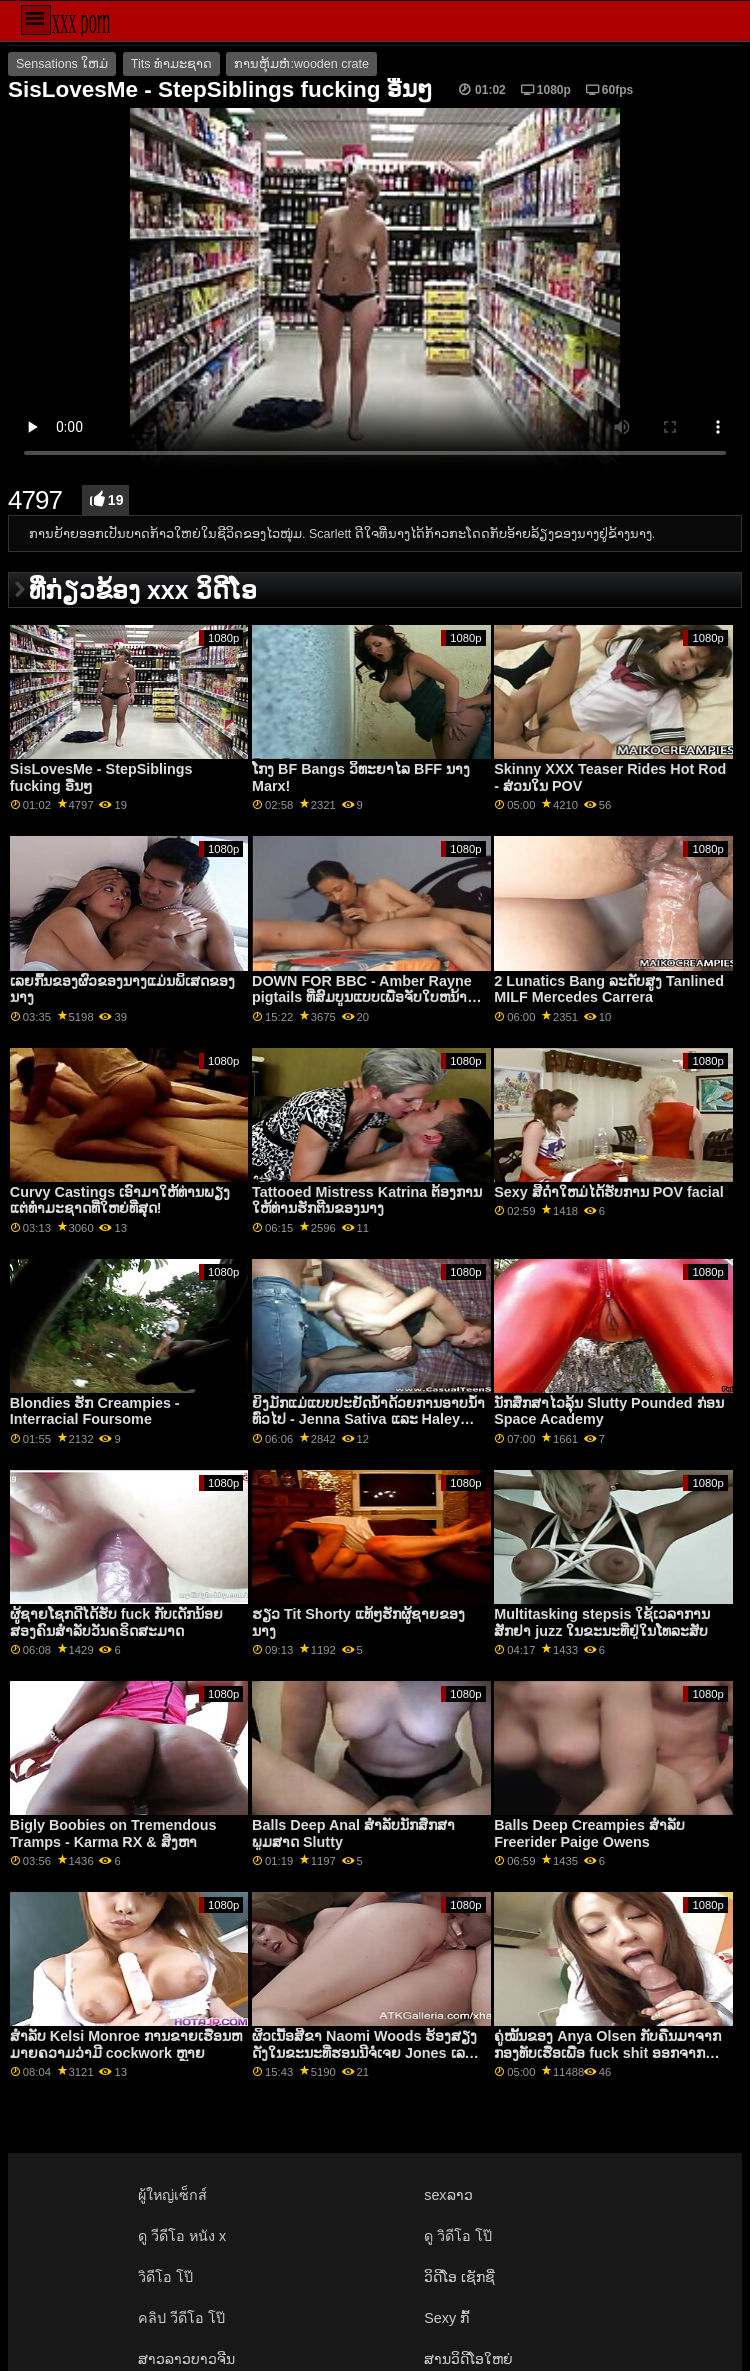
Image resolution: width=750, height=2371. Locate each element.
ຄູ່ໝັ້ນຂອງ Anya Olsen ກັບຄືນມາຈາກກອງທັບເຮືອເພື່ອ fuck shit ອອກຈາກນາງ (607, 2052)
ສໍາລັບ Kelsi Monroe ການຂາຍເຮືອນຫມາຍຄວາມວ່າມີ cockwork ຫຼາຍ (126, 2044)
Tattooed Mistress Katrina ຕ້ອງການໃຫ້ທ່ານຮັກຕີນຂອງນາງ (367, 1200)
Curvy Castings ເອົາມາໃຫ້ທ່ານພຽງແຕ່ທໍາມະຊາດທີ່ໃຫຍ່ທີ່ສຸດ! (120, 1200)
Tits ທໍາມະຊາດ (171, 64)
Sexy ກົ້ (446, 2318)
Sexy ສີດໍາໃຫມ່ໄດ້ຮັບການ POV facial (609, 1192)
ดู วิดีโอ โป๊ (458, 2236)
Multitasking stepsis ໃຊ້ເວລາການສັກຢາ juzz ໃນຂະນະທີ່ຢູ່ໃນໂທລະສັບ (602, 1622)
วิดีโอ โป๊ (165, 2277)
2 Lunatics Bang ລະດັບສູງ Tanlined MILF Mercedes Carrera (609, 989)
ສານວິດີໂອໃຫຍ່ (468, 2359)
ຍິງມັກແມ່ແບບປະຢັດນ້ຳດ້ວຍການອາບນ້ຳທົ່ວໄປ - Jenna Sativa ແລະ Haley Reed (368, 1419)
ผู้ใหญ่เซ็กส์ (172, 2195)
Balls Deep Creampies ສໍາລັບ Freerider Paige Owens (589, 1833)
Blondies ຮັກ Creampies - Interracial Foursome (95, 1411)
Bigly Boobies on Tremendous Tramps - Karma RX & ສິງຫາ (113, 1833)
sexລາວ (448, 2195)
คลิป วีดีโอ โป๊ (181, 2318)
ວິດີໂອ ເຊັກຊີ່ (459, 2277)
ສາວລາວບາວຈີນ (186, 2359)
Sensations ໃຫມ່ (62, 64)
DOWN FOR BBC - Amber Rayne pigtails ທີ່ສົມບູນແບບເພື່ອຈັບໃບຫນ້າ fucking (362, 997)
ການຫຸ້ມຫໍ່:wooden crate (301, 64)
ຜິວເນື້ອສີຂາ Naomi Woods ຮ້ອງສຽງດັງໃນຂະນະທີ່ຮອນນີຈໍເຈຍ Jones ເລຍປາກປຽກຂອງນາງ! (364, 2052)
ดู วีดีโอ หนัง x (182, 2236)
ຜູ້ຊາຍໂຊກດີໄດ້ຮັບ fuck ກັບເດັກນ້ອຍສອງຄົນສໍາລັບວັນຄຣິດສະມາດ (117, 1622)
